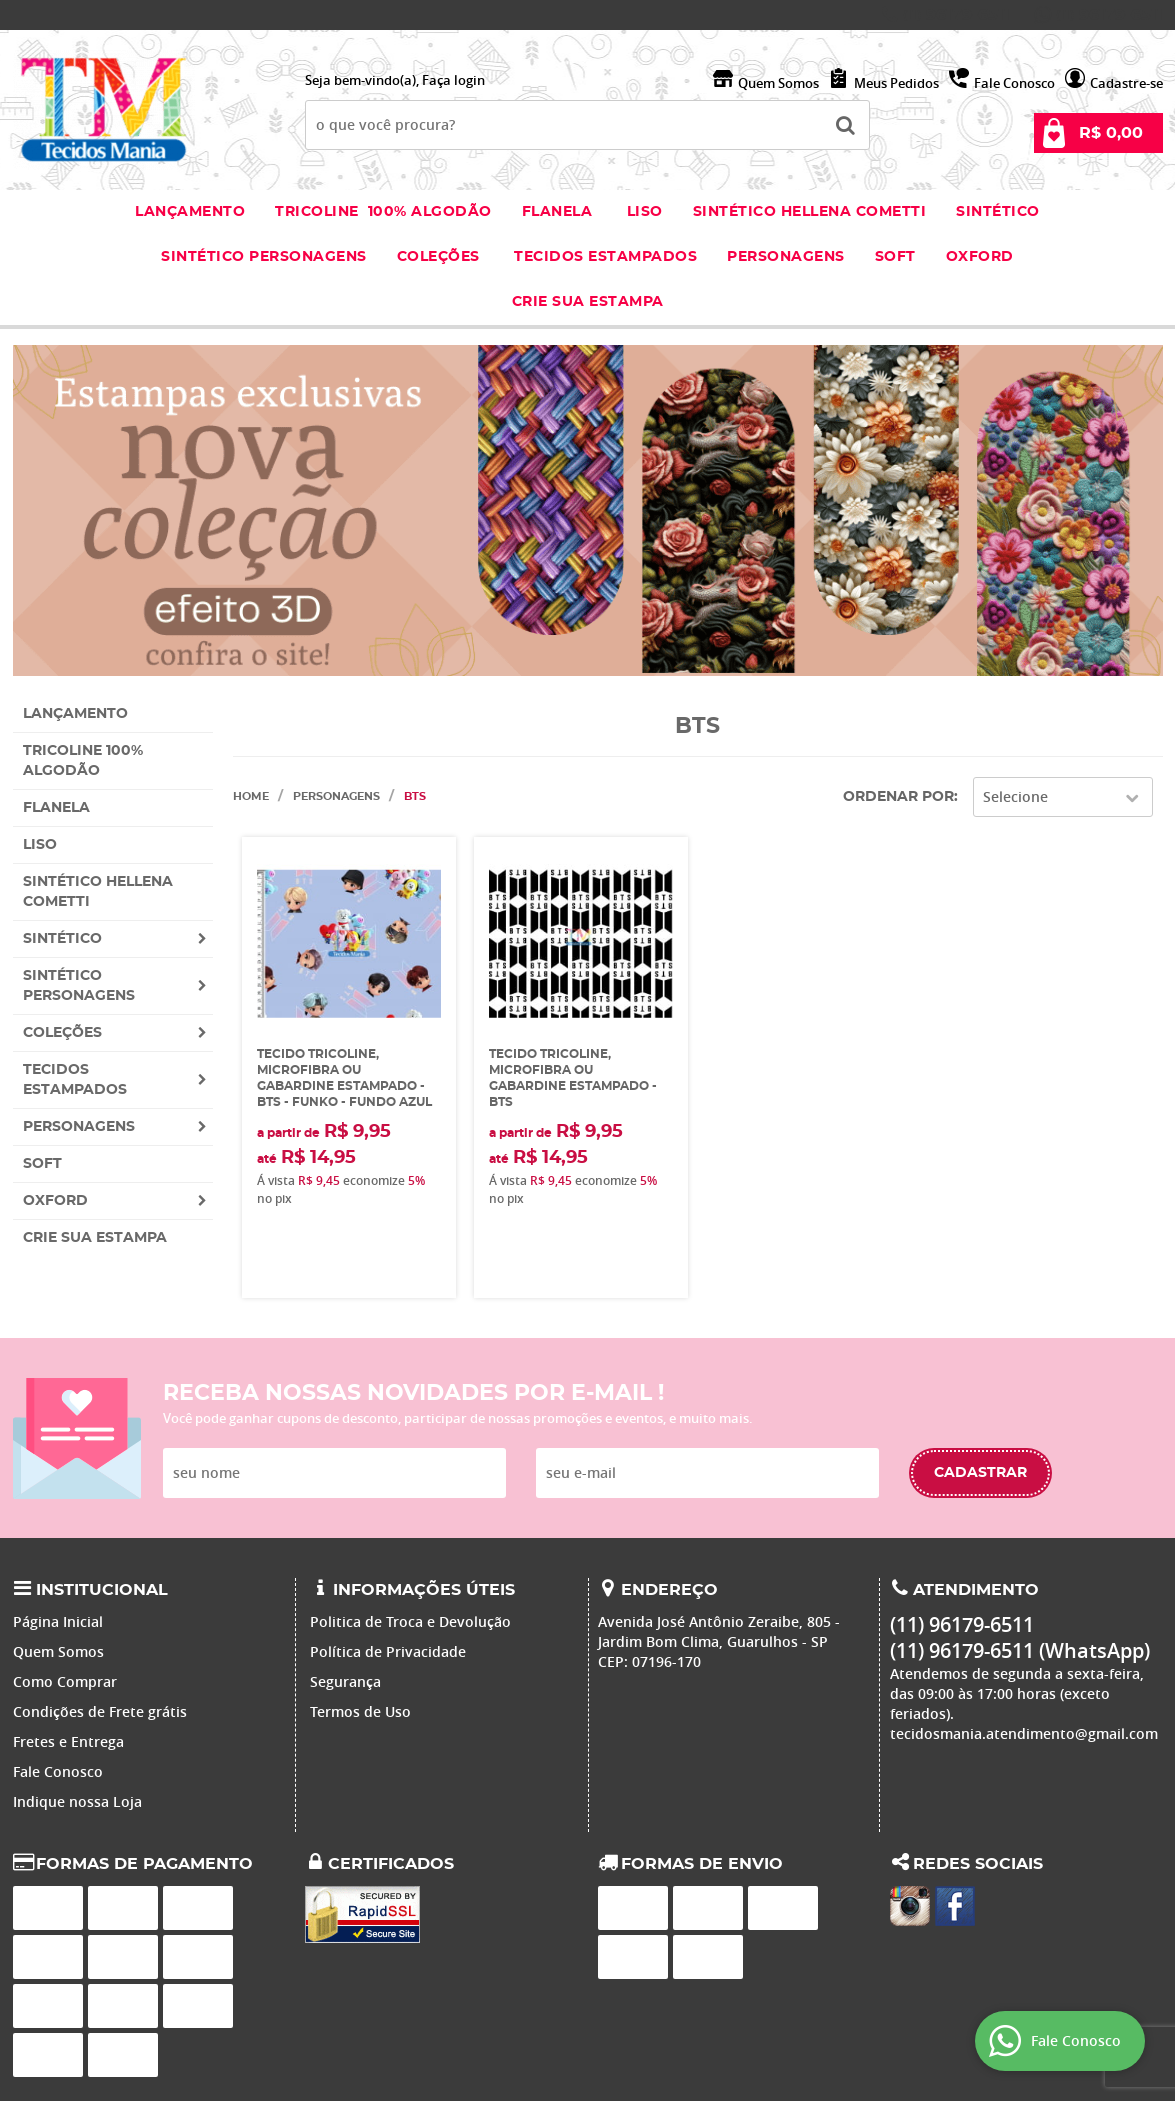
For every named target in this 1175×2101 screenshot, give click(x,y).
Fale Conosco (1014, 83)
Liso (642, 212)
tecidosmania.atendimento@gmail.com (1024, 1733)
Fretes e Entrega (68, 1741)
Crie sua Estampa (588, 302)
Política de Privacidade (388, 1651)
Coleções (441, 257)
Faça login (453, 80)
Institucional (102, 1590)
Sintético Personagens (264, 257)
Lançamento (190, 212)
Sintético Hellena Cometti (810, 212)
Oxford (980, 257)
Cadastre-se (1126, 83)
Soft (895, 257)
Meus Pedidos (896, 83)
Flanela (557, 212)
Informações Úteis (424, 1590)
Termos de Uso (360, 1711)
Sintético (998, 212)
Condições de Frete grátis (100, 1711)
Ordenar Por (898, 797)
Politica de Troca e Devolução (410, 1621)
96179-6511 (956, 15)
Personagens (786, 257)
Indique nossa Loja (77, 1801)
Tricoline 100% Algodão (383, 212)
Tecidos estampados (605, 257)
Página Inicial (58, 1621)
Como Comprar (65, 1681)
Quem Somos (778, 83)
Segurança (345, 1681)
